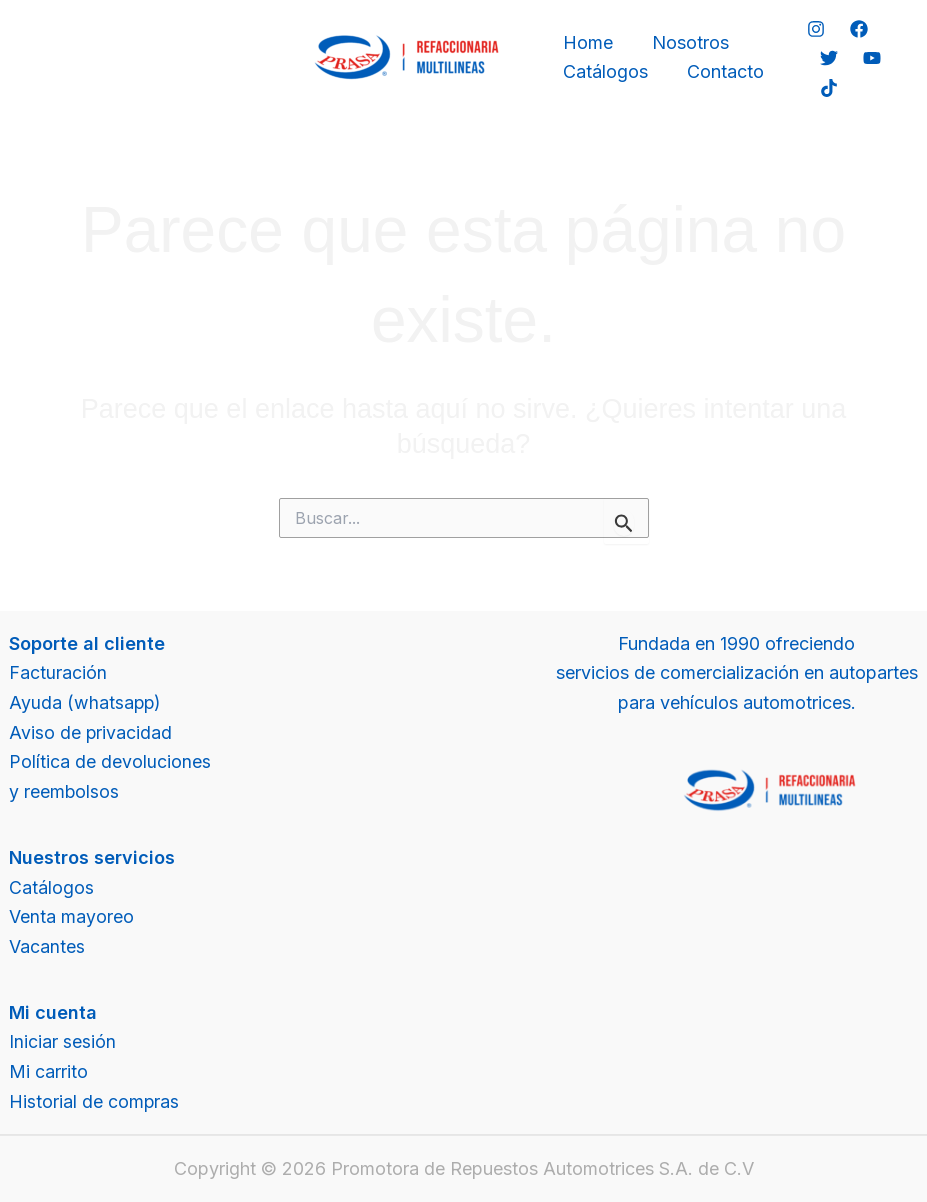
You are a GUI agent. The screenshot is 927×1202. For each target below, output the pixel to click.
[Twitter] (826, 58)
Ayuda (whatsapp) (86, 702)
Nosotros (685, 42)
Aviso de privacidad (91, 732)
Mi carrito (48, 1071)
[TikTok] (826, 88)
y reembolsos (64, 791)
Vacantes (47, 946)
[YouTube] (869, 58)
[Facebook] (857, 29)
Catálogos (603, 71)
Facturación (58, 672)
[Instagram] (814, 29)
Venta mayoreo (71, 916)
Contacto (720, 71)
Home (586, 42)
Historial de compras (94, 1101)
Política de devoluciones (110, 761)
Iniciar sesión (62, 1041)
